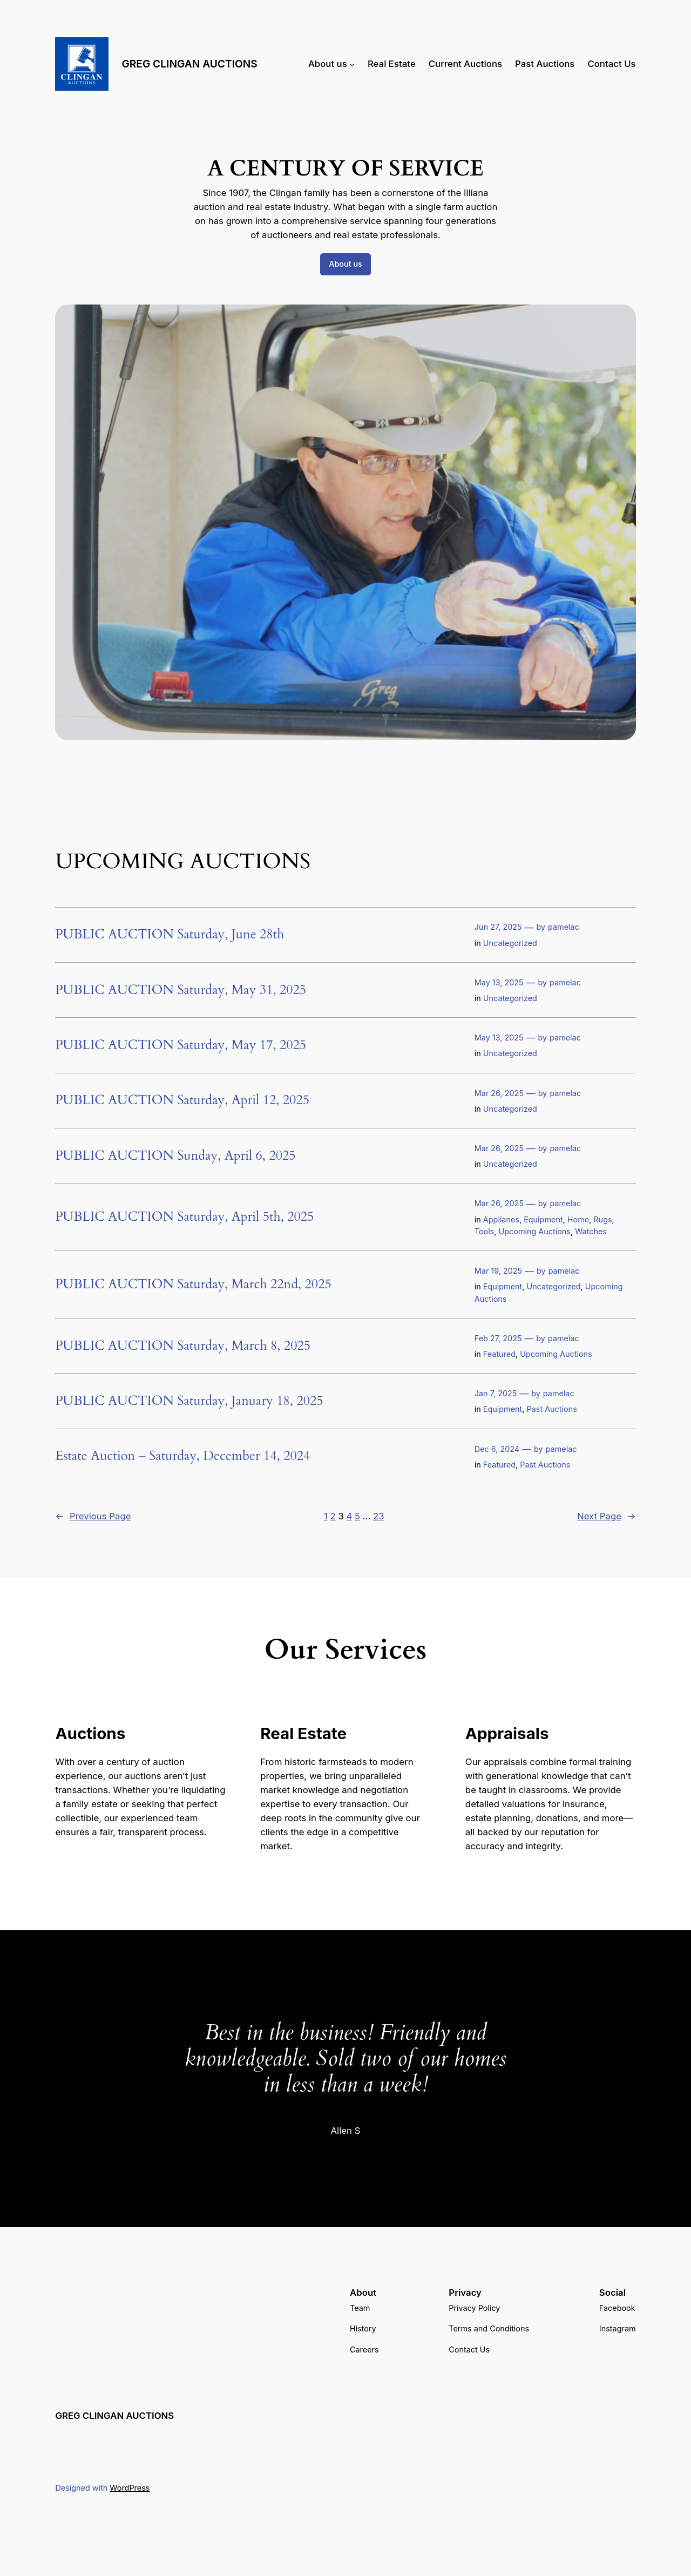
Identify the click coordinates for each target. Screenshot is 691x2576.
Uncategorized (510, 943)
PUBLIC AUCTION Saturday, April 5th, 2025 (184, 1217)
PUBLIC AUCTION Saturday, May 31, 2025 (180, 990)
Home (578, 1219)
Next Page (606, 1516)
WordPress (130, 2487)
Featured (499, 1353)
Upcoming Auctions (535, 1231)
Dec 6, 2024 (497, 1448)
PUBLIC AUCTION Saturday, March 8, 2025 (182, 1346)
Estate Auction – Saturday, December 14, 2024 (182, 1456)
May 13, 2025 (499, 982)
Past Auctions (552, 1409)
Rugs (602, 1219)
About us (345, 263)
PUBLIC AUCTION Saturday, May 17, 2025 (180, 1045)
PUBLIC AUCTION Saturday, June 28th (169, 935)
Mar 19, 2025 (498, 1270)
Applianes (501, 1219)
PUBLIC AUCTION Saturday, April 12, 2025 (182, 1100)
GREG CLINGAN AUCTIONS (189, 63)
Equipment (543, 1219)
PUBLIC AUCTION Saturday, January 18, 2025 (189, 1401)
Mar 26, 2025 (499, 1093)
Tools (484, 1231)
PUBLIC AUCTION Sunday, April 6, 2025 (175, 1156)
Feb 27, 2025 (498, 1338)
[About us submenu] (352, 63)
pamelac (563, 926)
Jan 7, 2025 (496, 1393)
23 (378, 1516)
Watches (591, 1231)
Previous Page (93, 1516)
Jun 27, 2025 (498, 926)
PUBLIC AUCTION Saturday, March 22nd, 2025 (193, 1284)
